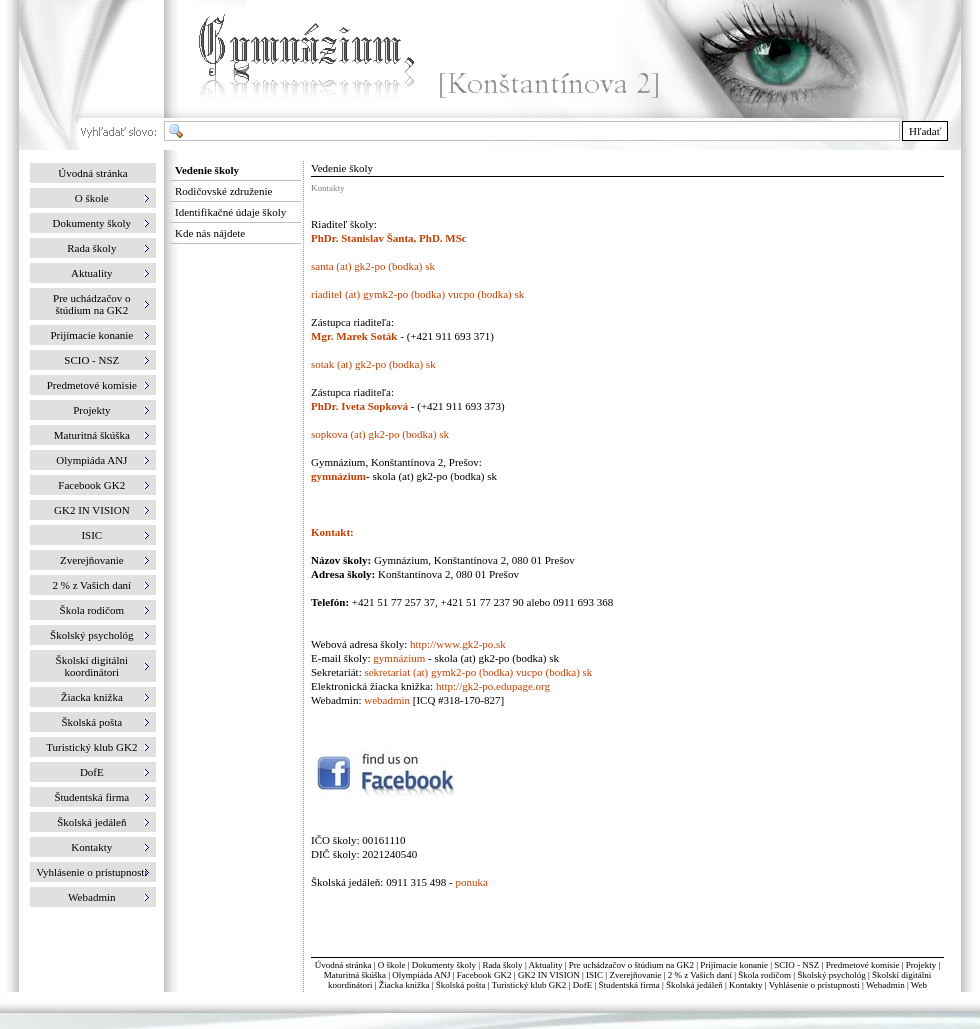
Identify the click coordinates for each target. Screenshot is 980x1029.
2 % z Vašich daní (700, 975)
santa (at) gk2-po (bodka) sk (373, 266)
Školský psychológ (831, 975)
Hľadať (925, 131)
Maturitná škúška (355, 975)
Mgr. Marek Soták (355, 336)
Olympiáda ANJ (421, 975)
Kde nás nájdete (210, 233)
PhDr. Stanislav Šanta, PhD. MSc (389, 238)
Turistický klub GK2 (529, 985)
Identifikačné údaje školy (230, 212)
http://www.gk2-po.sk (458, 644)
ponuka (471, 882)
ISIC (594, 975)
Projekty (921, 965)
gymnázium (338, 476)
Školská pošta (461, 985)
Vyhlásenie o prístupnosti (814, 985)
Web (919, 985)
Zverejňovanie (635, 975)
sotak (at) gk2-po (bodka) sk (373, 364)
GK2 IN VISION (549, 975)
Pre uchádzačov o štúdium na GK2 (631, 965)
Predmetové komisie (864, 965)
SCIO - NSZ (796, 965)
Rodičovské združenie (223, 191)
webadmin (387, 700)
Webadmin (885, 985)
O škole (392, 965)
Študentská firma (628, 985)
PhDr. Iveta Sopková (359, 406)
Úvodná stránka (92, 173)
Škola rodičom (764, 975)
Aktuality (545, 965)
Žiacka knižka (404, 985)
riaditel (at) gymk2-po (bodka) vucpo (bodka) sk (417, 294)
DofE (583, 985)
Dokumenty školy (444, 965)
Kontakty (746, 985)
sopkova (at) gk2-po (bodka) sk (380, 434)
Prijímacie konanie (734, 965)
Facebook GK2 (484, 975)
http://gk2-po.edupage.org (493, 686)
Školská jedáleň (694, 985)
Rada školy (502, 965)
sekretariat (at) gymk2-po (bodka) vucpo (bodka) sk (478, 672)
